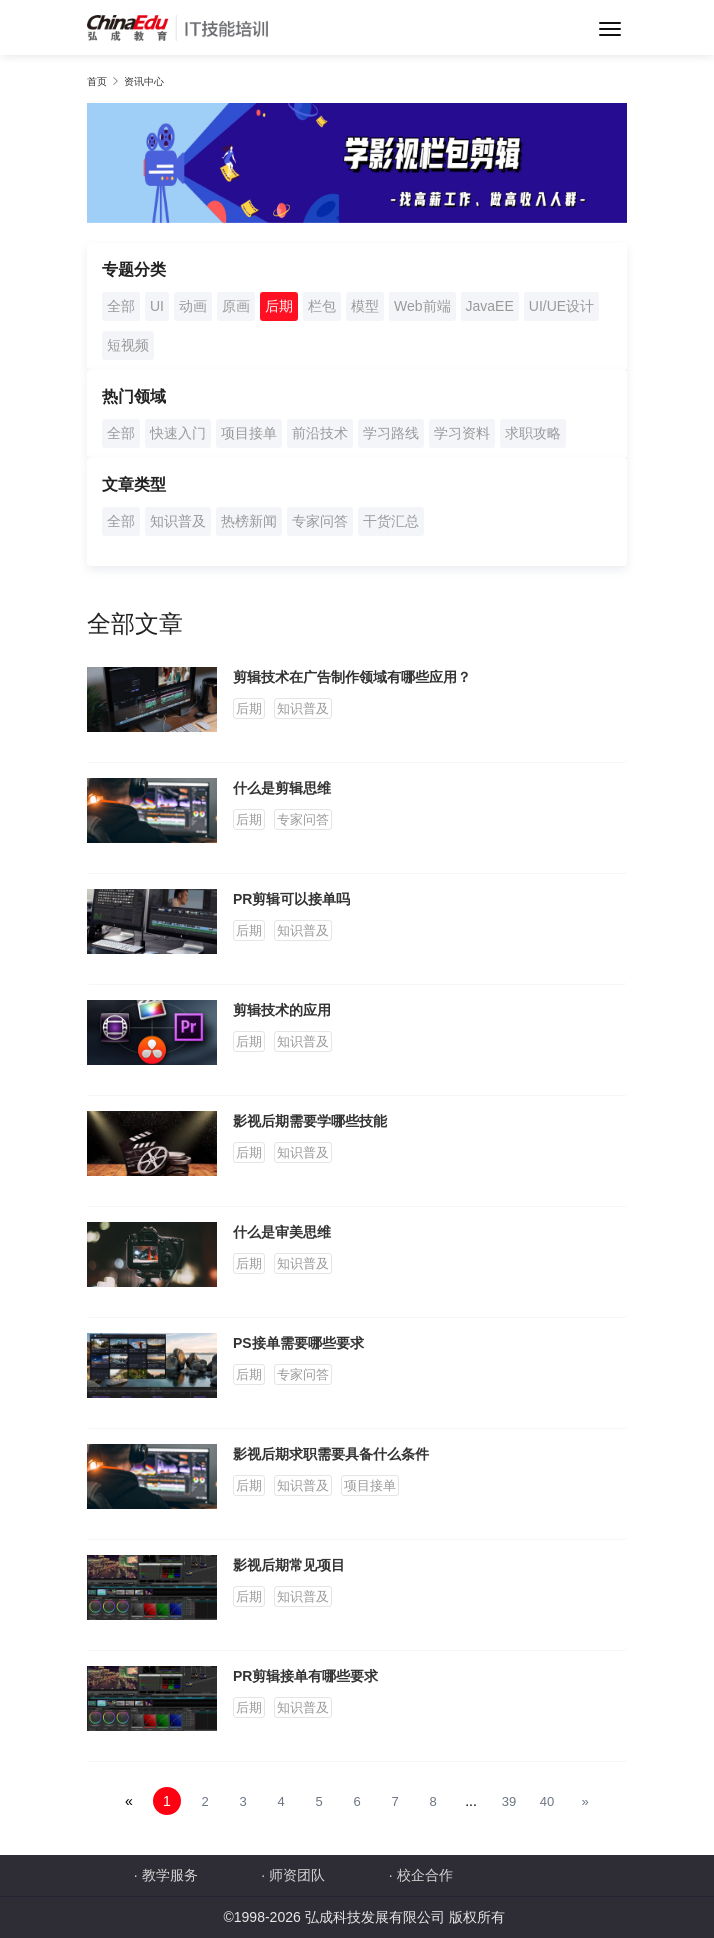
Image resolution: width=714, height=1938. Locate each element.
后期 (279, 306)
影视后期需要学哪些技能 (310, 1121)
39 (509, 1801)
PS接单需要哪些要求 (298, 1343)
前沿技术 (320, 433)
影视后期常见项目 (289, 1565)
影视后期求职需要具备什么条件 (331, 1454)
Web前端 (422, 306)
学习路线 (391, 433)
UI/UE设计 (561, 306)
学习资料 (462, 433)
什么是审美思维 (282, 1232)
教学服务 (170, 1875)
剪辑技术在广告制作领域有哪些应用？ (352, 677)
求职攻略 (533, 433)
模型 (365, 306)
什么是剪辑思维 (282, 788)
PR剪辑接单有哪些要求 (305, 1676)
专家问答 (320, 521)
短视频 (128, 345)
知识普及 (178, 521)
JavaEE (490, 306)
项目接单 (249, 433)
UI (157, 306)
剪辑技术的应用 (282, 1010)
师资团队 (297, 1875)
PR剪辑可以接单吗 (291, 899)
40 (547, 1801)
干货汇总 (391, 521)
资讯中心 (144, 81)
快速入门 (178, 433)
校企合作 (425, 1875)
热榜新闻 (249, 521)
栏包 (322, 306)
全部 (121, 306)
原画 (236, 306)
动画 (193, 306)
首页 (97, 81)
